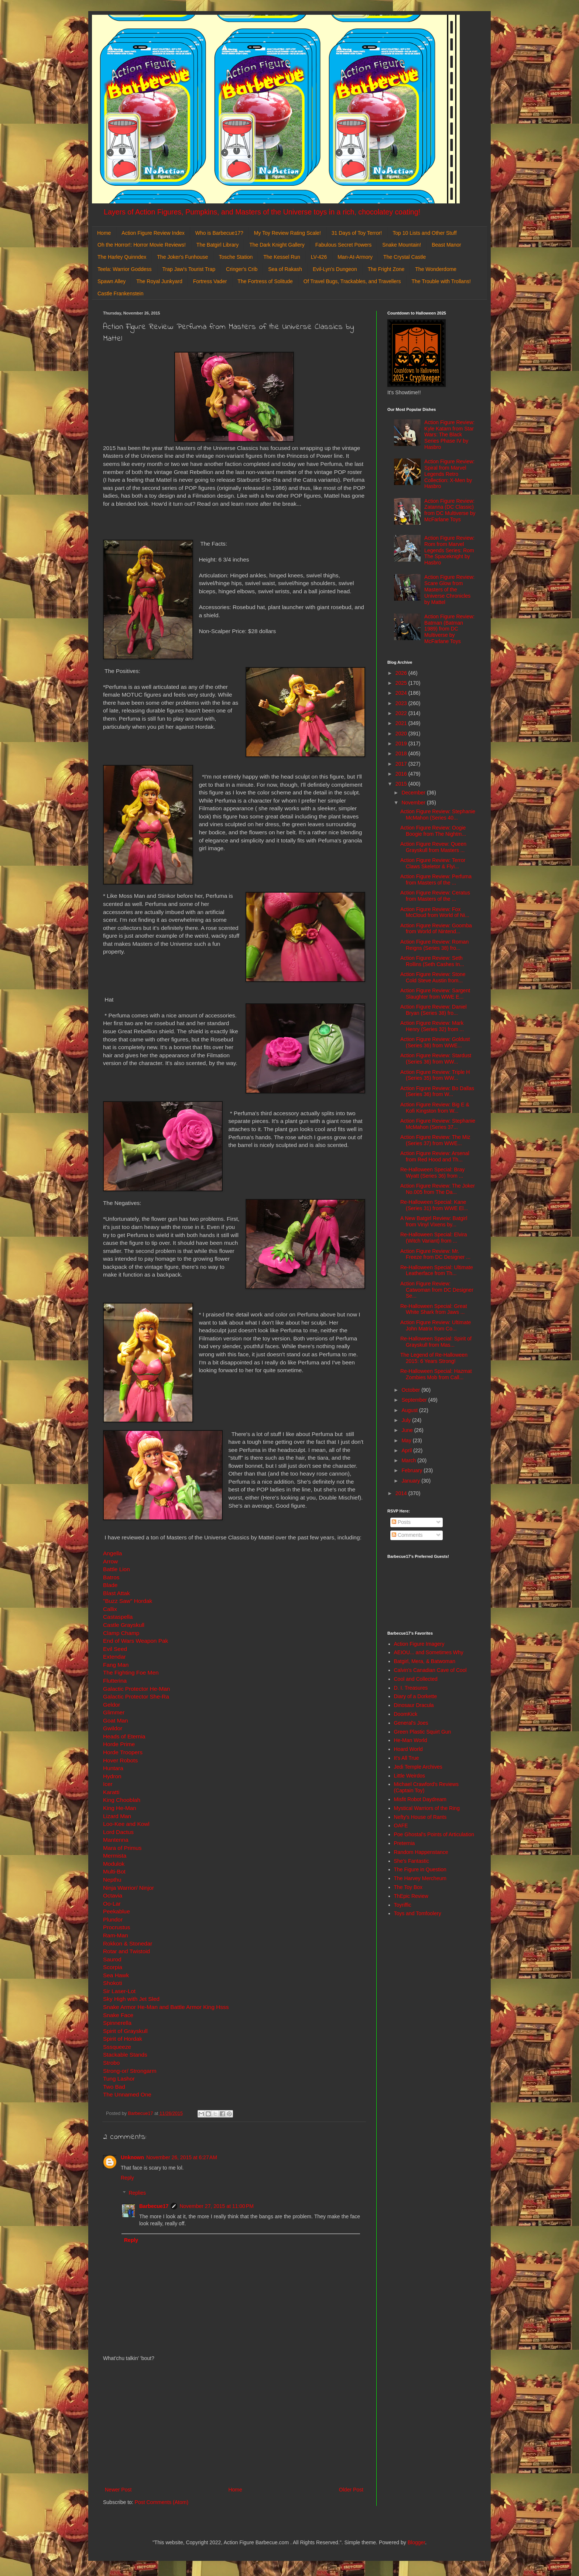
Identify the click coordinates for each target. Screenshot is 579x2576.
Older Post (351, 2490)
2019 (401, 743)
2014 (401, 1493)
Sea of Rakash (285, 269)
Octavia (112, 1895)
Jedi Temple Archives (418, 1767)
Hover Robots (120, 1760)
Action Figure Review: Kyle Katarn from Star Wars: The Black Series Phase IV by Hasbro (449, 434)
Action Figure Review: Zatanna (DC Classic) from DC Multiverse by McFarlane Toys (449, 510)
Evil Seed (115, 1649)
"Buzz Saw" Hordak (127, 1601)
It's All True (406, 1758)
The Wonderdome (435, 269)
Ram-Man (115, 1935)
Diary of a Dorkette (415, 1696)
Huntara (113, 1768)
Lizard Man (117, 1816)
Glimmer (113, 1712)
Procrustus (116, 1927)
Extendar (114, 1656)
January (411, 1481)
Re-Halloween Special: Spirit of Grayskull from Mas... (436, 1342)
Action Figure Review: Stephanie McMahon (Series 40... (437, 814)
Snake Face (118, 2015)
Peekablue (116, 1911)
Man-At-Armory (355, 257)
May (406, 1440)
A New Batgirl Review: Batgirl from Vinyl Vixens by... (433, 1221)
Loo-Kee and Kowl (126, 1824)
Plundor (113, 1919)
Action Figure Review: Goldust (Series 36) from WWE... (435, 1042)
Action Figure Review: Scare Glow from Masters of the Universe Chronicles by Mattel (449, 589)
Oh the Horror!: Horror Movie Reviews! (141, 245)
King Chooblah (121, 1800)
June (407, 1430)
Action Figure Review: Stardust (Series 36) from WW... (435, 1058)
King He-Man (119, 1808)
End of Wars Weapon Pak (135, 1641)
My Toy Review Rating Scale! (287, 233)
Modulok (113, 1864)
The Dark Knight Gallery (276, 245)
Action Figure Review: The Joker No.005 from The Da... (437, 1189)
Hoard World (408, 1749)
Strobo (111, 2063)
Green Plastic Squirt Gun (422, 1732)
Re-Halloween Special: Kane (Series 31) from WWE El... (434, 1205)
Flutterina (115, 1680)
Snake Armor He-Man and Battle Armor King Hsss (166, 2007)
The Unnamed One (128, 2094)
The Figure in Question (420, 1869)
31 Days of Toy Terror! (357, 233)
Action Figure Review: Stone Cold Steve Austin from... (433, 977)
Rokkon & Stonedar (127, 1943)
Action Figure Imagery (419, 1644)
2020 (401, 733)
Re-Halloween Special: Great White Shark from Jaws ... (433, 1309)
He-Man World (410, 1740)
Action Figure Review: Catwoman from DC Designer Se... (436, 1290)
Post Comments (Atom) (161, 2502)
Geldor (111, 1704)
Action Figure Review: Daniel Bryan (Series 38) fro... (433, 1010)
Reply (127, 2178)
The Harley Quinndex (121, 257)
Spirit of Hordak (122, 2039)
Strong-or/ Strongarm (130, 2071)
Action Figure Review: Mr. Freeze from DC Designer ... (435, 1254)
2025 (401, 683)
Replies (137, 2193)
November (413, 803)
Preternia (404, 1843)
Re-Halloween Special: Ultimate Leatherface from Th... (436, 1270)
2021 (401, 723)
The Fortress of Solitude (264, 281)
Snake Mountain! (401, 245)
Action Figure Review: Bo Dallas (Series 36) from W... (437, 1091)
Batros (111, 1577)
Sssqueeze (117, 2047)
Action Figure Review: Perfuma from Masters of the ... (436, 879)
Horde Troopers (123, 1752)
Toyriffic (402, 1905)
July (406, 1420)
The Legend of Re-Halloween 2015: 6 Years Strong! (433, 1358)
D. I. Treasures (411, 1688)
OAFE (401, 1825)
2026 (401, 673)
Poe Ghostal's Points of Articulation (434, 1834)
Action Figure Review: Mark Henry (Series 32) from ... (432, 1026)
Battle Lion (116, 1569)
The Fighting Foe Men (131, 1672)
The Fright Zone (386, 269)
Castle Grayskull (123, 1625)
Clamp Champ (121, 1633)
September (414, 1400)
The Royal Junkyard (159, 281)
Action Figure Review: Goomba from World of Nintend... (436, 929)
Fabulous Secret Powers (343, 245)
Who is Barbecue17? (219, 233)
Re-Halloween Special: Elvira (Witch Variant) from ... (433, 1238)
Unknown (132, 2157)
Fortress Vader (210, 281)
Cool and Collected (416, 1679)
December (413, 793)
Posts (401, 1522)
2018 (401, 753)
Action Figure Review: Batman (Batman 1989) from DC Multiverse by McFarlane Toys (449, 629)
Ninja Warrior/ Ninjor (128, 1888)
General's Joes (411, 1723)
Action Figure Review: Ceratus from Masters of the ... (435, 896)
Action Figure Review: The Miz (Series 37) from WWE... (435, 1140)
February (412, 1470)
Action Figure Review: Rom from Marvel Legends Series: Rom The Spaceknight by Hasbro (449, 550)
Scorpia (112, 1967)
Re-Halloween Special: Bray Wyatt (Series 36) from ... (432, 1173)
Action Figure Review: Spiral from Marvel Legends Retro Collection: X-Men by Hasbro (449, 473)
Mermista (114, 1855)
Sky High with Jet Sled (131, 1999)
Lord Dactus (118, 1832)
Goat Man (115, 1720)
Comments (407, 1535)
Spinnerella (117, 2023)
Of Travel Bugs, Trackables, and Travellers (352, 281)
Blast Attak (116, 1593)
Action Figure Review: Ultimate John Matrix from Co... (435, 1325)
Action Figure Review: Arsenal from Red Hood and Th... (434, 1156)
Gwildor (112, 1728)
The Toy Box (408, 1887)
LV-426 (319, 257)
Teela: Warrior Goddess (124, 269)
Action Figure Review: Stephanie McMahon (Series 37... (437, 1124)
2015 (401, 784)
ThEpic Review (411, 1896)
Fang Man (116, 1665)
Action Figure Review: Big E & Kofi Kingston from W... (434, 1108)
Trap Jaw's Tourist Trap (189, 269)
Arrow (110, 1561)
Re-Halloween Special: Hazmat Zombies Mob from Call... (436, 1374)
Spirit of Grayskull (125, 2031)
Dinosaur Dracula (414, 1705)
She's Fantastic (411, 1861)
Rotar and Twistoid (126, 1951)
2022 (401, 713)
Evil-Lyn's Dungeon (335, 269)
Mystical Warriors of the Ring (427, 1808)
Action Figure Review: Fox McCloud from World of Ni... (434, 912)
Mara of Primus (122, 1848)
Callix (110, 1609)
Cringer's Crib (241, 269)
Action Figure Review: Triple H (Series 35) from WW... (435, 1075)
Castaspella (118, 1617)
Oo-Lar (112, 1903)
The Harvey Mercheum (420, 1878)
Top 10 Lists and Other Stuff (424, 233)
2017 (401, 764)
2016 (401, 774)
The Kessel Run (281, 257)
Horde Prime (119, 1744)
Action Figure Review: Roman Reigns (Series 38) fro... (434, 945)
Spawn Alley (111, 281)
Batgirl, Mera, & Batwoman (425, 1661)
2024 (401, 693)
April (407, 1450)
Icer (108, 1784)
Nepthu (112, 1879)
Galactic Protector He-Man (136, 1689)
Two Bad (114, 2087)
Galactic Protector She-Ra (136, 1696)
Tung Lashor (119, 2078)
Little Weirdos (409, 1776)
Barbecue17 (153, 2206)
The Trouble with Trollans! (441, 281)
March (409, 1460)
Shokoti (112, 1983)
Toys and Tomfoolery (417, 1913)
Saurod (112, 1959)
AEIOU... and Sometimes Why (428, 1652)
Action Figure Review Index (152, 233)
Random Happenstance (421, 1852)
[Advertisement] (234, 2424)
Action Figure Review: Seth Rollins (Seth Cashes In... (432, 961)
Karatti (111, 1792)
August (410, 1410)
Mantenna (115, 1840)
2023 (401, 703)
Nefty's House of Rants (420, 1817)
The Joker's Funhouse (182, 257)
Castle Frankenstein (120, 293)
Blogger (416, 2542)
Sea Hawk (116, 1975)
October (411, 1390)
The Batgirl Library (217, 245)
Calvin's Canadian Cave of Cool (430, 1670)
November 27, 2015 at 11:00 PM (216, 2206)
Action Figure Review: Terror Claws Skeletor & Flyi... (432, 863)
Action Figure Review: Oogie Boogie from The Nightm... (433, 831)
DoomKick (406, 1714)
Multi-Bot (114, 1871)
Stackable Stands (125, 2054)
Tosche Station (236, 257)
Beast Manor (446, 245)
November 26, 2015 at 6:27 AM (181, 2157)
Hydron (112, 1776)
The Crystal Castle (404, 257)
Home (104, 233)
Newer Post (118, 2490)
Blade (110, 1585)
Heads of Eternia (124, 1736)
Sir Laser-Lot (119, 1991)
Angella (112, 1553)
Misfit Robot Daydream (420, 1799)
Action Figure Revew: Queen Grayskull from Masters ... (433, 847)
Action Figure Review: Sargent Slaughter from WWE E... (435, 994)
